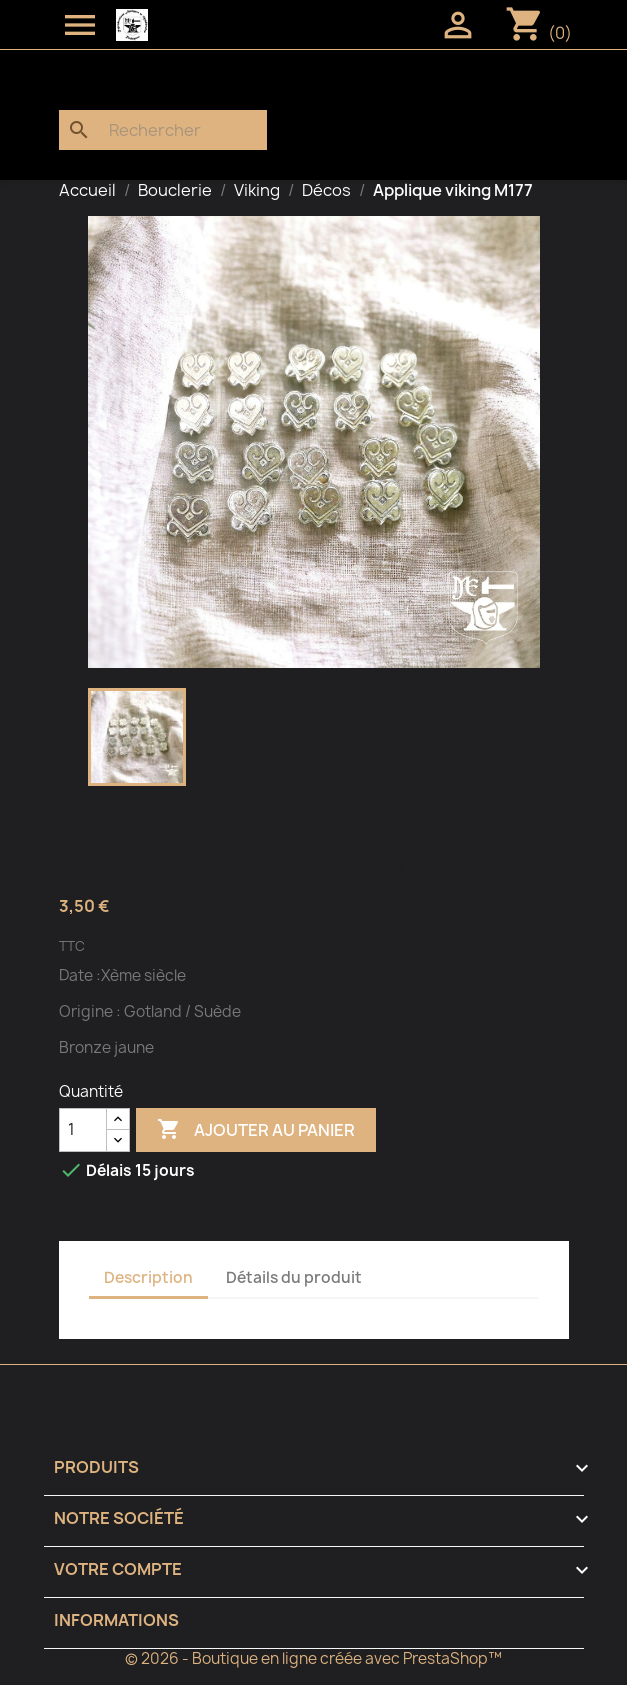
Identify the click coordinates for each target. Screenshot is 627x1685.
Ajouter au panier (256, 1130)
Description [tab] (148, 1277)
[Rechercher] (163, 130)
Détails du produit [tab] (294, 1277)
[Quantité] (83, 1130)
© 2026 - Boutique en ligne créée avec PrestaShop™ (313, 1658)
